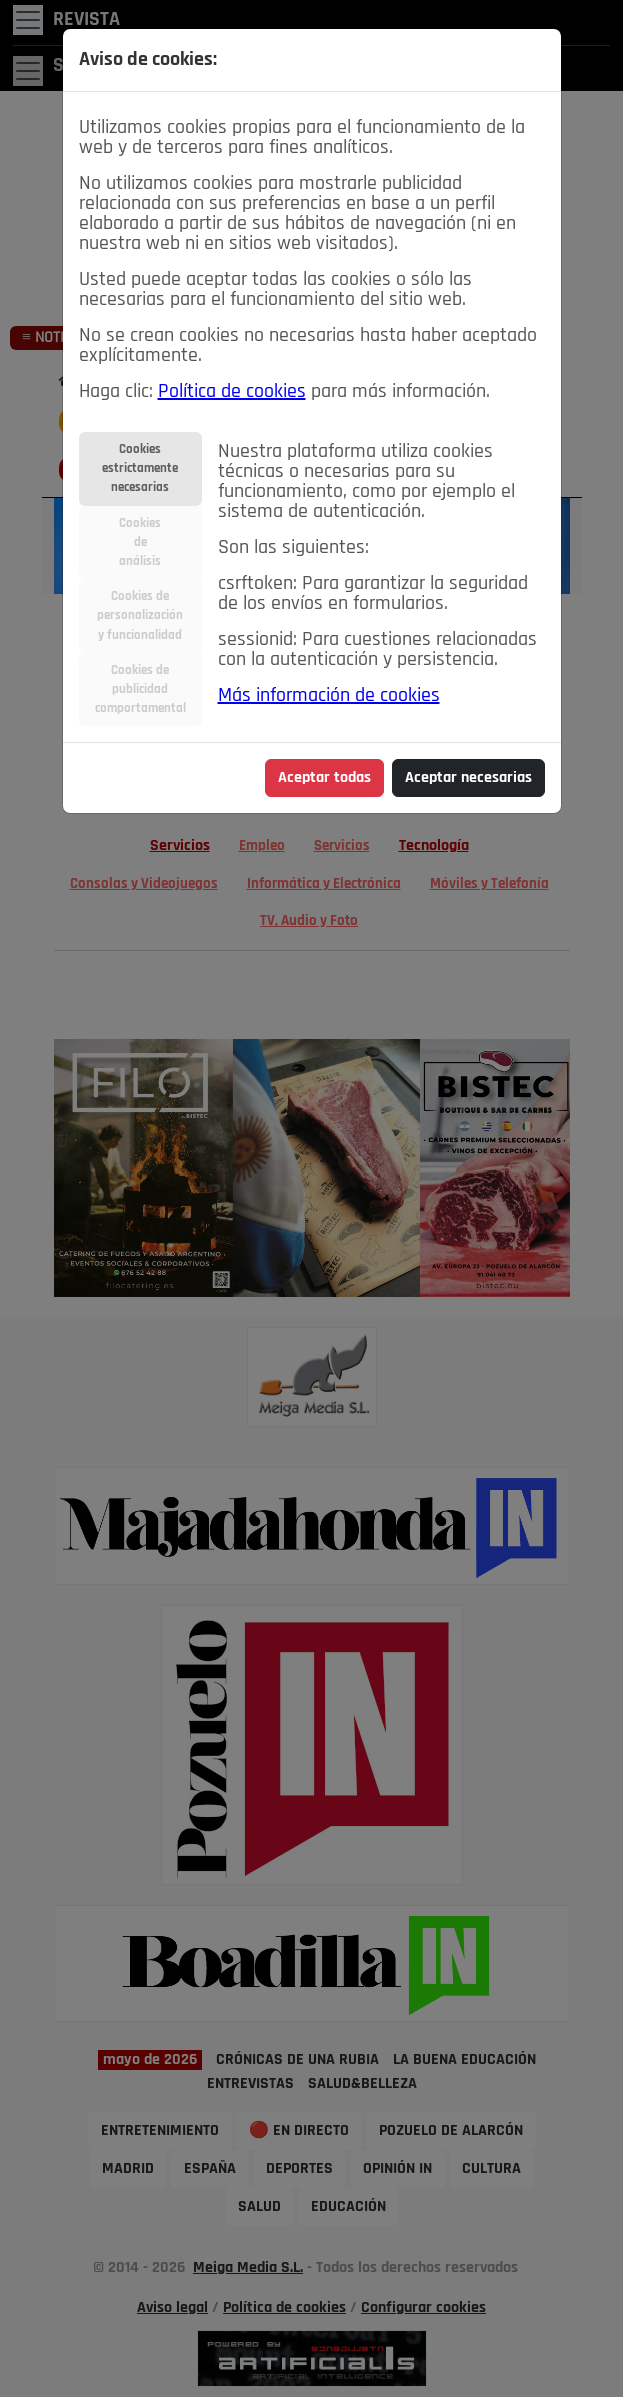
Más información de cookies (329, 696)
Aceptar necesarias (468, 778)
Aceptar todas (324, 778)
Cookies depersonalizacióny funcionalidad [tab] (140, 615)
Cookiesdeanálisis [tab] (140, 542)
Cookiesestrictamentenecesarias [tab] (140, 468)
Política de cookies (232, 392)
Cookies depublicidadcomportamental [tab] (140, 689)
